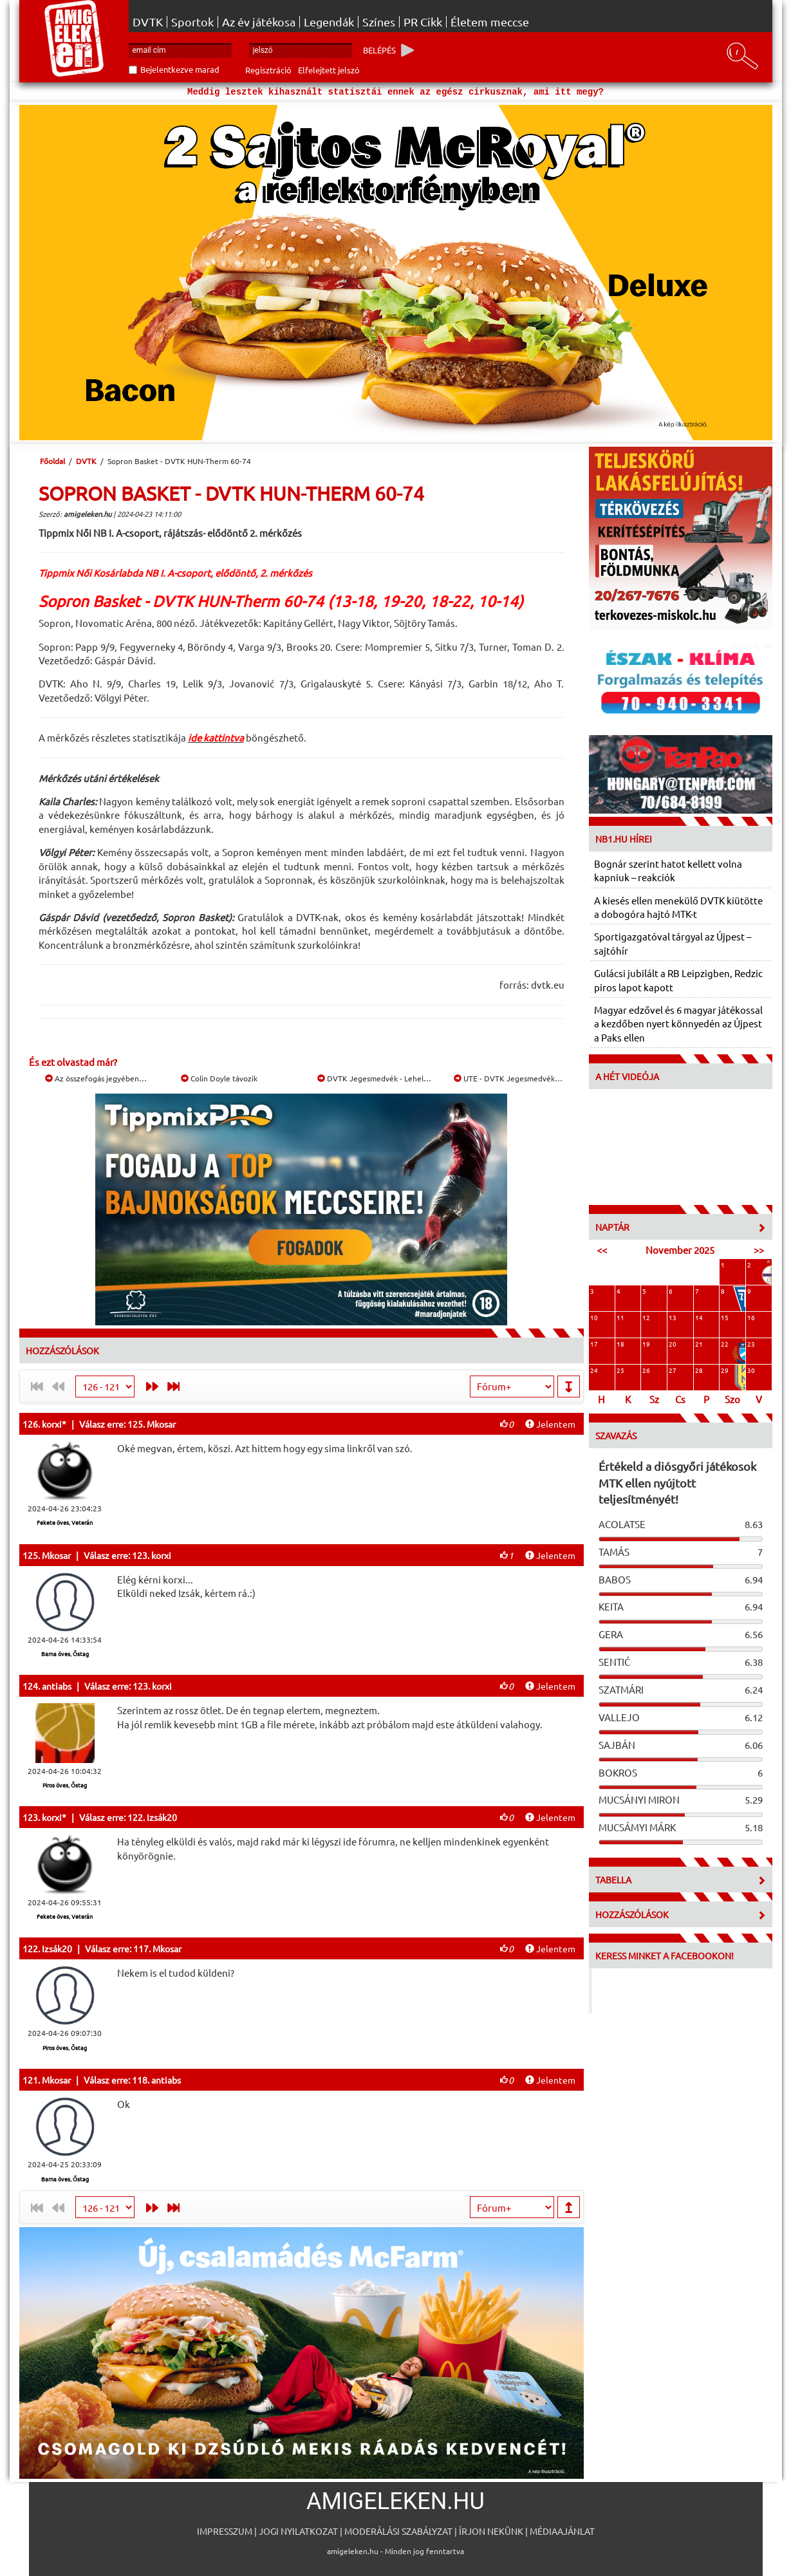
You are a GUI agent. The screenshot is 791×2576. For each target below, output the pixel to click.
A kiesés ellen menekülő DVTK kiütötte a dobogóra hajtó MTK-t (678, 907)
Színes (378, 22)
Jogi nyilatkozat (298, 2531)
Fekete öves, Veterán (65, 1522)
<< (602, 1250)
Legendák (329, 22)
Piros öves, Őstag (64, 1784)
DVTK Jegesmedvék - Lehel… (374, 1078)
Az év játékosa (258, 22)
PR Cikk (423, 22)
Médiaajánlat (562, 2531)
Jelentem (550, 1424)
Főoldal (52, 461)
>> (759, 1250)
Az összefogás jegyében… (96, 1078)
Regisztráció (268, 69)
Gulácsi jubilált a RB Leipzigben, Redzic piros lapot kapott (678, 980)
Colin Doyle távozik (219, 1078)
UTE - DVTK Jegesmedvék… (508, 1078)
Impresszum (224, 2531)
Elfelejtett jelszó (329, 69)
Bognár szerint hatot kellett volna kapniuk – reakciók (668, 870)
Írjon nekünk (491, 2531)
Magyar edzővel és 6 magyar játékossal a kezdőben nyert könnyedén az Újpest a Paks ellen (678, 1023)
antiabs (56, 1686)
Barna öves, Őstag (65, 1653)
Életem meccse (490, 22)
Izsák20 (57, 1948)
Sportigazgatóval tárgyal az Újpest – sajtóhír (672, 943)
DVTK (148, 22)
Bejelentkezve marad (179, 69)
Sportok (192, 22)
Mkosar (56, 1555)
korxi (52, 1424)
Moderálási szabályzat (398, 2531)
